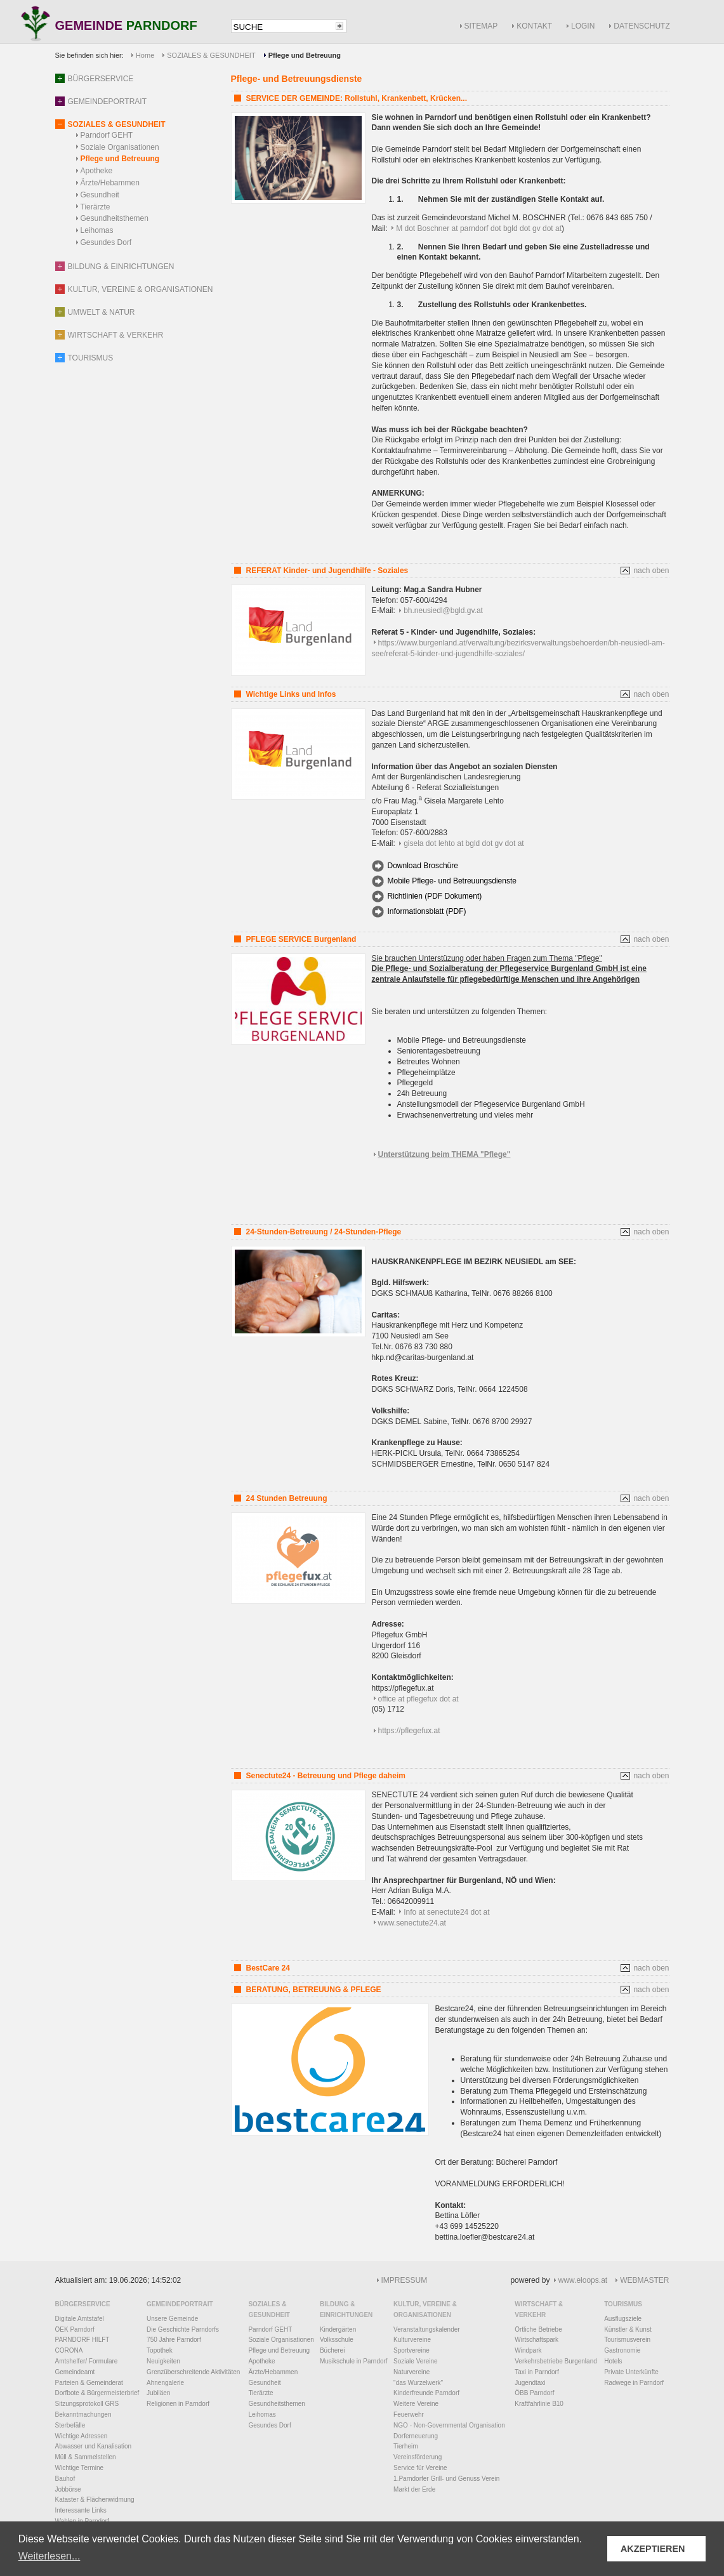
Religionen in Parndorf (178, 2403)
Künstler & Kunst (627, 2329)
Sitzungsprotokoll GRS (87, 2403)
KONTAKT (534, 26)
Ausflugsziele (623, 2318)
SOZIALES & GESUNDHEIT (211, 55)
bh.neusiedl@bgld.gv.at (443, 610)
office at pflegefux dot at (418, 1698)
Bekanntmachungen (83, 2414)
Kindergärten (338, 2329)
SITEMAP (481, 26)
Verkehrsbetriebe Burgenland (556, 2361)
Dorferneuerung (415, 2436)
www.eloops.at (582, 2280)
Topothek (160, 2350)
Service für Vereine (420, 2467)
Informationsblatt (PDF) (427, 911)
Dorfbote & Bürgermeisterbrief (97, 2392)
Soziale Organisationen (120, 147)
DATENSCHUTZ (641, 26)
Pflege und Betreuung (120, 158)
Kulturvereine (412, 2339)
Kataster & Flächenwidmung (95, 2499)
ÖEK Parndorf (75, 2329)
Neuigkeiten (163, 2361)
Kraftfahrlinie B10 (539, 2403)
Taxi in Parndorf (536, 2371)
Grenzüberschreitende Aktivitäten (193, 2371)
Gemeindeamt (75, 2371)
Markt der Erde (414, 2489)
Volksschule (336, 2339)
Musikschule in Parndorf (354, 2361)
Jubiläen (158, 2392)
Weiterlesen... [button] (49, 2556)
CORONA (69, 2350)
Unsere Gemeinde (172, 2318)
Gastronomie (622, 2350)
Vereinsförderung (417, 2457)
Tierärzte (95, 206)
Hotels (613, 2361)
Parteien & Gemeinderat (89, 2382)
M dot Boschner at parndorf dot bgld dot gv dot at (479, 228)
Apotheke (97, 170)
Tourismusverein (627, 2339)
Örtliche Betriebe (538, 2329)
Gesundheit (100, 194)
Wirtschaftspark (536, 2339)
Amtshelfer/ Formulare (86, 2361)
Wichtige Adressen (81, 2436)
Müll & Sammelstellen (85, 2457)
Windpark (528, 2350)
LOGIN (583, 26)
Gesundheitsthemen (114, 218)
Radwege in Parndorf (634, 2382)
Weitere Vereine (415, 2403)
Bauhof (65, 2478)
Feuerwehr (408, 2414)
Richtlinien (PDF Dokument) (435, 896)
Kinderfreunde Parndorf (426, 2392)
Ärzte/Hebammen (110, 182)
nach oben (651, 570)
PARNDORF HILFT (82, 2339)
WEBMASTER (644, 2280)
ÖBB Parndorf (534, 2392)
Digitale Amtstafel (79, 2318)
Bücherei (332, 2350)
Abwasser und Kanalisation (93, 2446)
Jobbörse (68, 2489)
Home (145, 55)
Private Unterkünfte (631, 2371)
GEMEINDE (126, 26)
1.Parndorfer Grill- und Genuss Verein (446, 2478)
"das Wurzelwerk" (418, 2382)
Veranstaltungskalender (426, 2329)
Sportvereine (411, 2350)
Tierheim (405, 2446)
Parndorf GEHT (107, 135)
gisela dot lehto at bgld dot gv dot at (463, 843)
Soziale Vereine (415, 2361)
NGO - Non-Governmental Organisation (449, 2425)
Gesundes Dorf (106, 242)
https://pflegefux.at (409, 1730)
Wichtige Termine (79, 2467)
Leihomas (97, 230)
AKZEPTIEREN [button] (653, 2549)
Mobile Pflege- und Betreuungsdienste (452, 880)
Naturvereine (411, 2371)
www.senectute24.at (412, 1923)
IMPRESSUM (404, 2280)
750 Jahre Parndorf (174, 2339)
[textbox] (282, 27)
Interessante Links (81, 2510)
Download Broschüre (423, 865)
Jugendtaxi (530, 2382)
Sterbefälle (70, 2425)
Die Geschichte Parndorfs (183, 2329)
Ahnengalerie (165, 2382)
